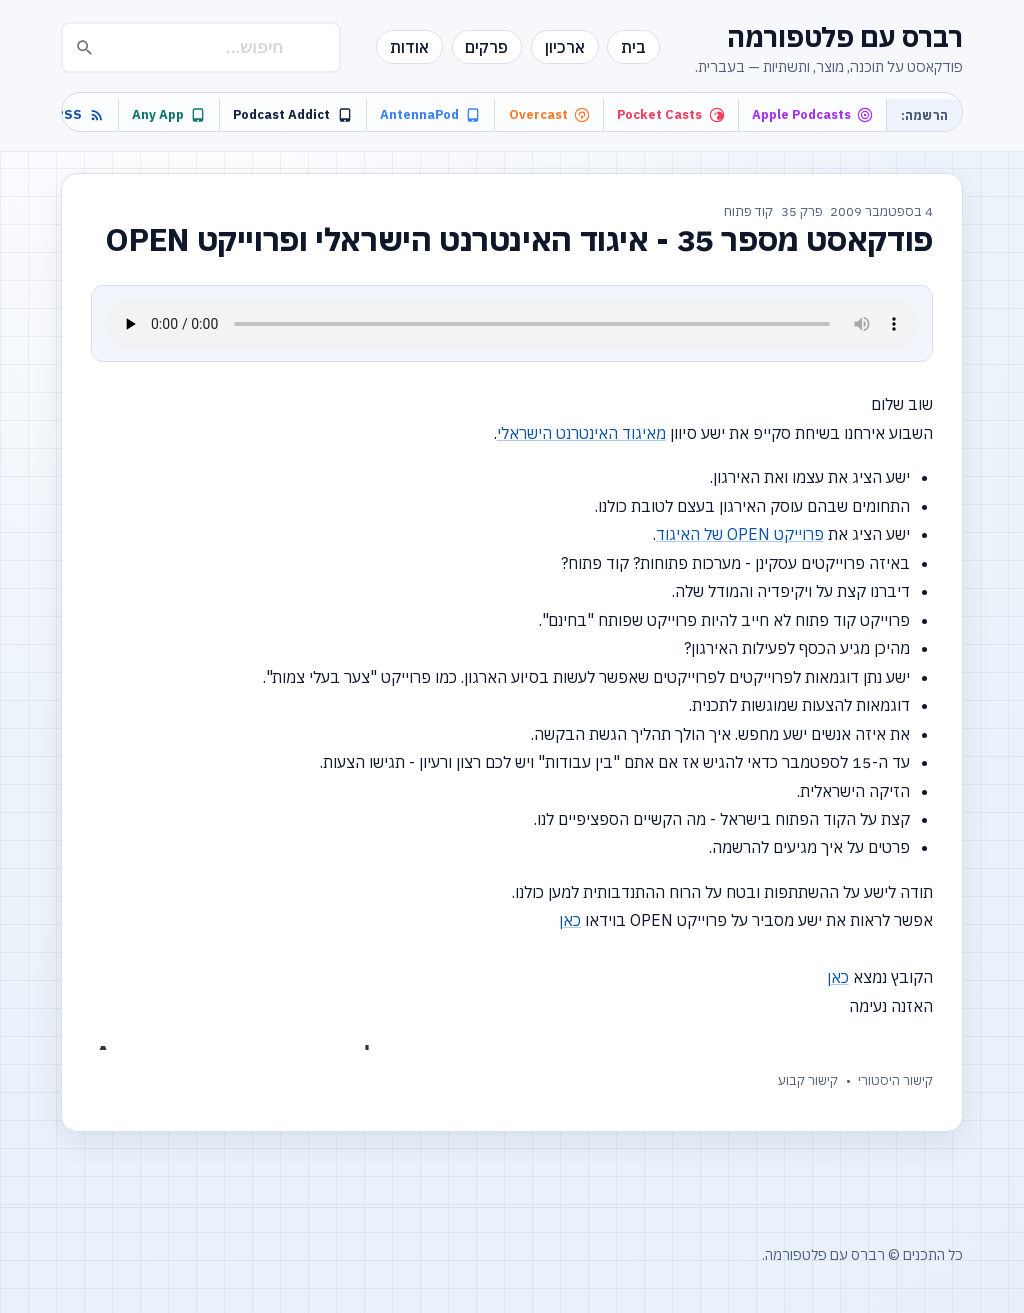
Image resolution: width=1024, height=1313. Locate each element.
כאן (570, 920)
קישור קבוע (808, 1080)
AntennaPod (430, 114)
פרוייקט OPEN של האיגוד (740, 534)
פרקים (486, 47)
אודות (409, 47)
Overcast (549, 114)
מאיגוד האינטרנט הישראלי (581, 433)
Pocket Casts (670, 114)
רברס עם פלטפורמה (845, 36)
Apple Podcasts (812, 114)
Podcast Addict (292, 114)
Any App (169, 114)
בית (633, 47)
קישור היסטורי (895, 1080)
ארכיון (565, 47)
